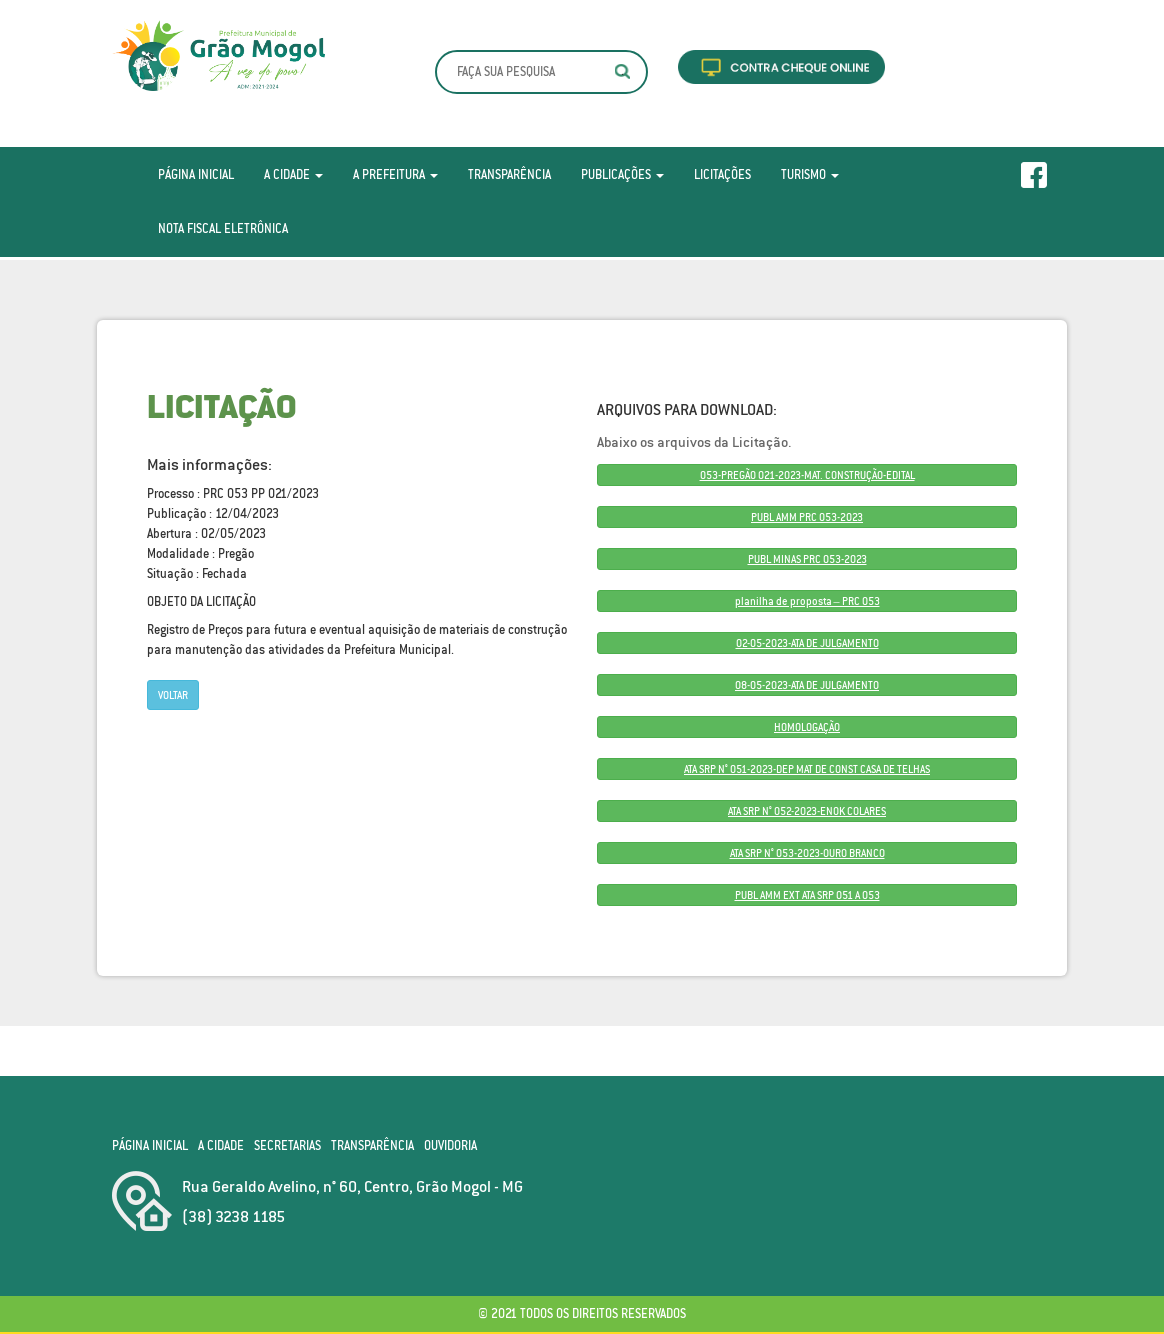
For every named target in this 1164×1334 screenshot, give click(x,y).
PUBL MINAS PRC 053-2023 (807, 559)
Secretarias (287, 1145)
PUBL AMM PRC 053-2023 (807, 517)
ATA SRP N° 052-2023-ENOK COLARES (807, 811)
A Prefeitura (395, 174)
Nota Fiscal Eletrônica (223, 228)
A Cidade (293, 174)
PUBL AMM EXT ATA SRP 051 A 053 (807, 895)
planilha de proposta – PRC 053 (807, 601)
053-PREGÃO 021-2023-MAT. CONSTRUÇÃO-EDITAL (807, 475)
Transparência (509, 174)
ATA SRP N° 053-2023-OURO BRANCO (807, 853)
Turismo (810, 174)
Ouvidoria (450, 1145)
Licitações (722, 174)
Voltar (173, 695)
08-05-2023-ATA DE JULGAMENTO (807, 685)
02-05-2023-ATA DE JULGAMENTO (807, 643)
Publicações (622, 174)
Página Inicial (196, 174)
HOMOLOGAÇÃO (807, 727)
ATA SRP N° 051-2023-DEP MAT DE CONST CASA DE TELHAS (807, 769)
